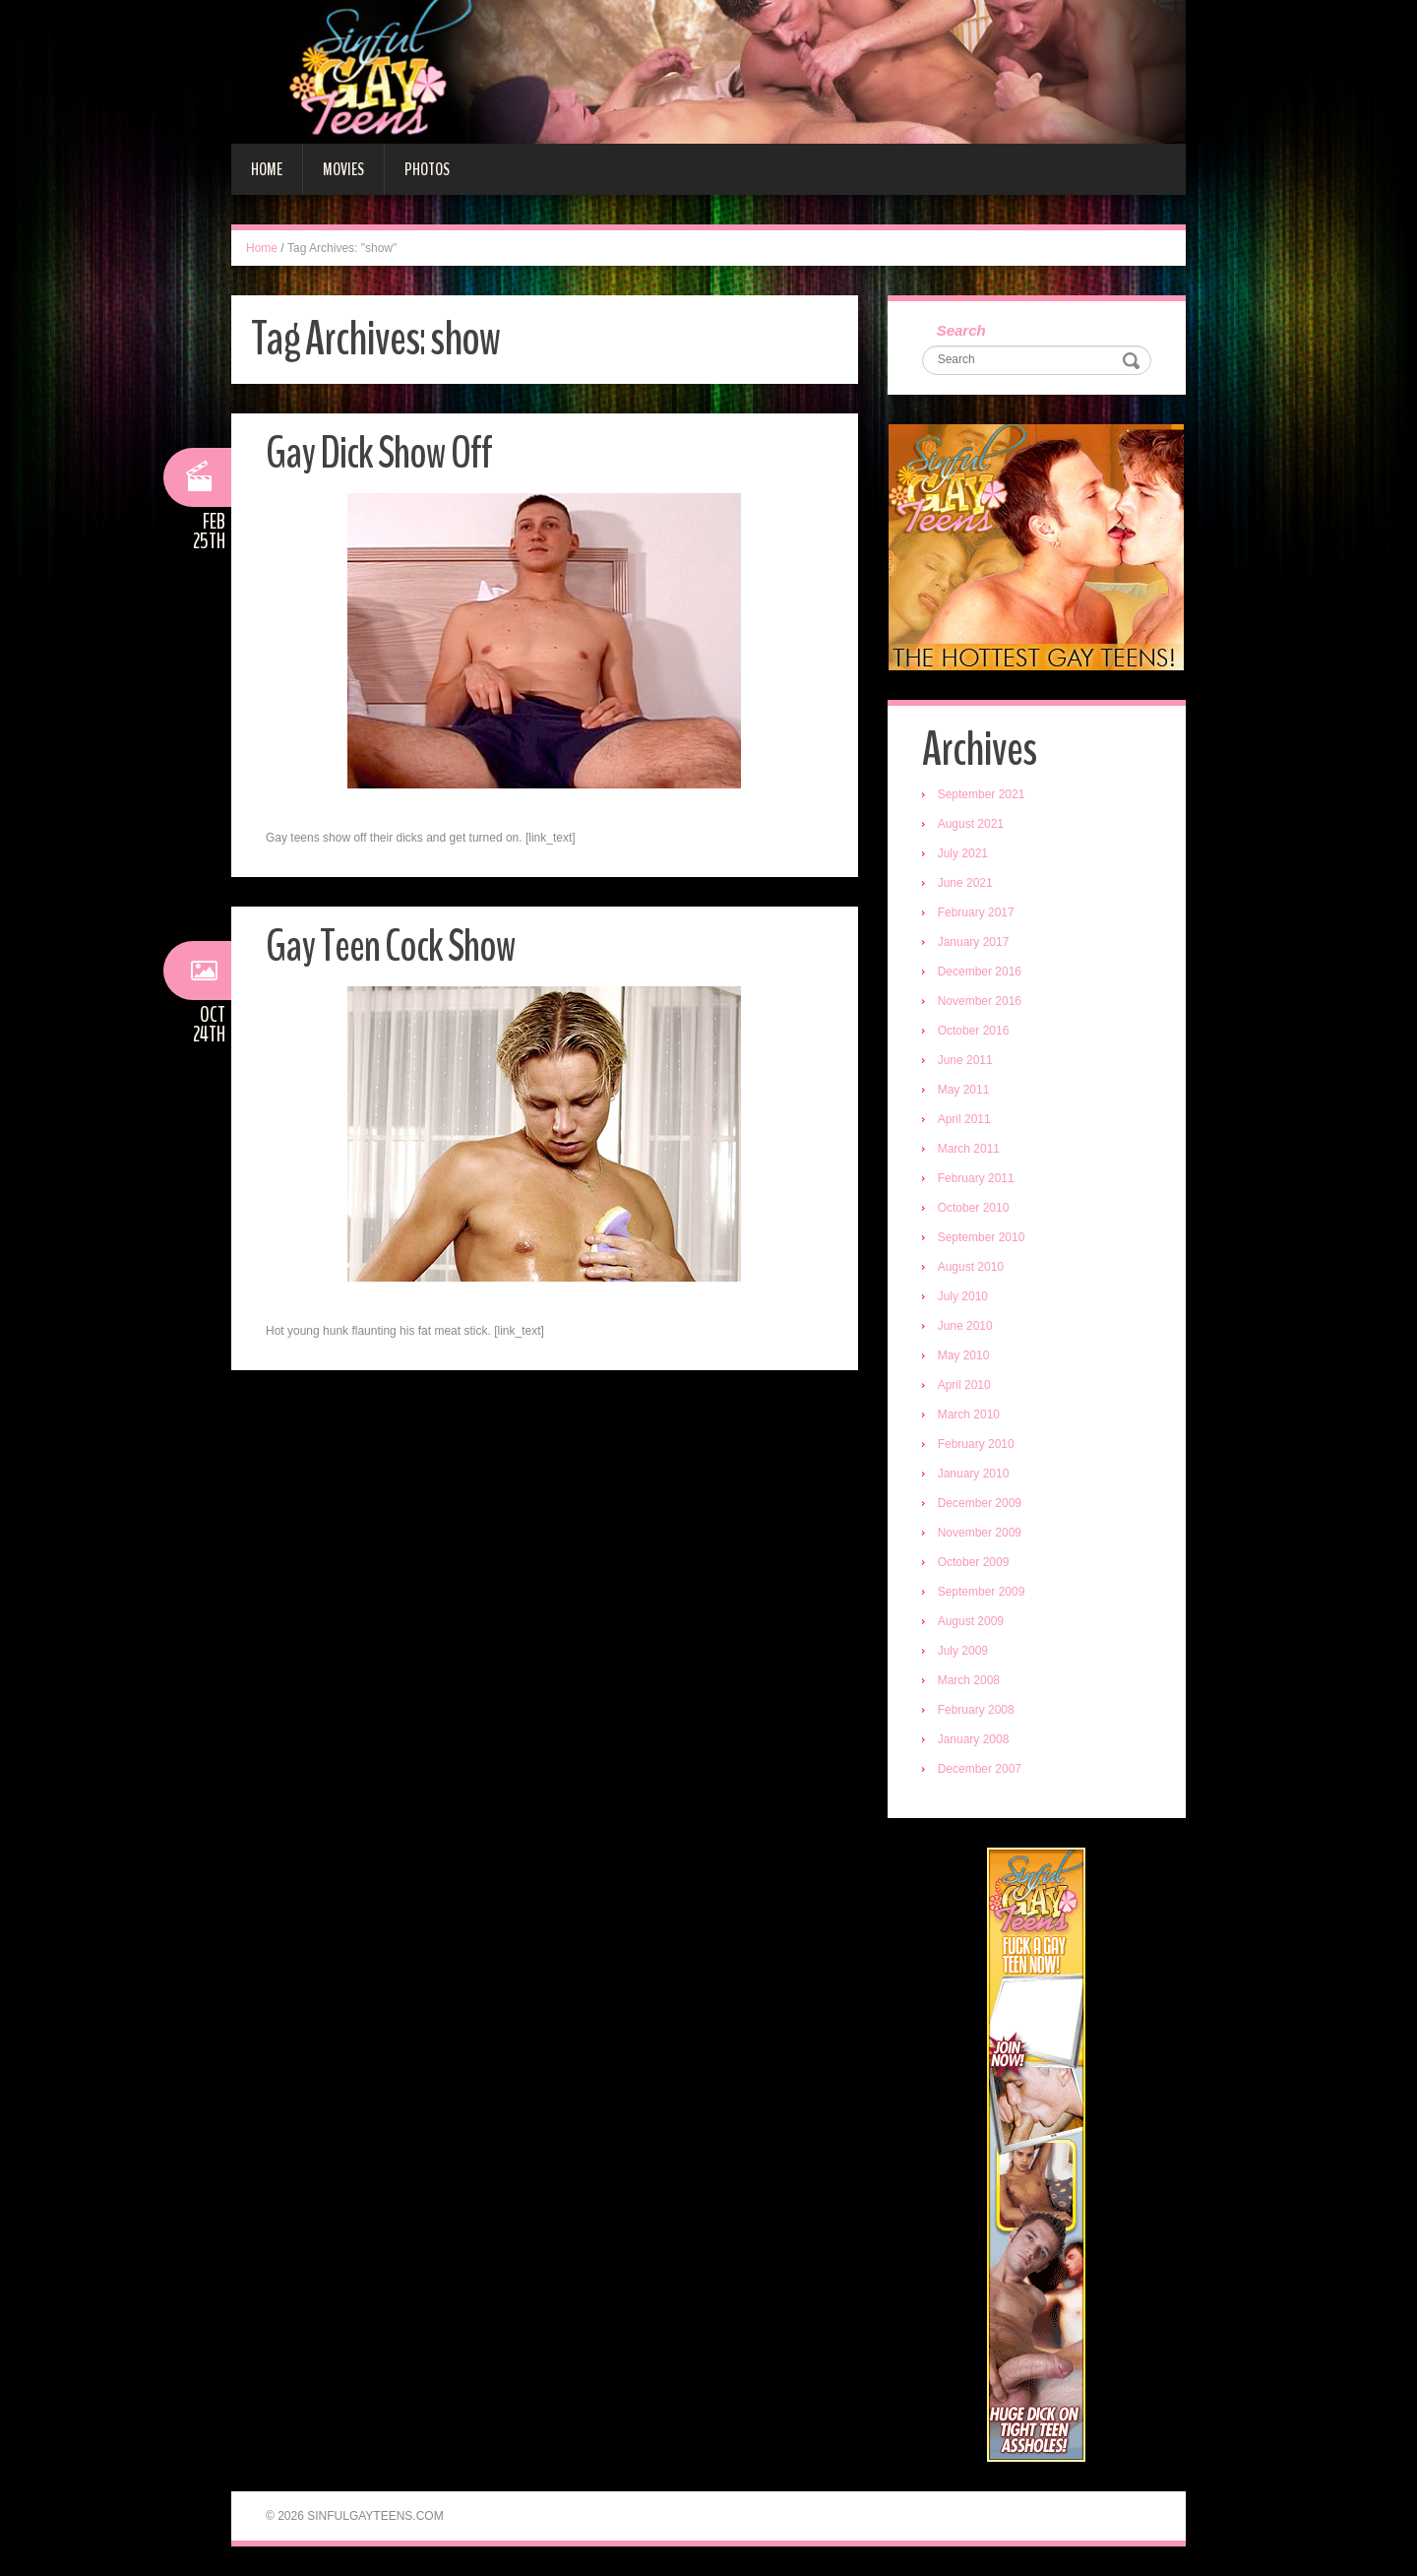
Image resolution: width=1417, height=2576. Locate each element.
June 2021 (965, 883)
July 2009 (963, 1651)
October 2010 (974, 1208)
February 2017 (976, 912)
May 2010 (964, 1355)
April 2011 (964, 1119)
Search (961, 330)
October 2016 (974, 1030)
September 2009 (981, 1592)
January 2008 (974, 1739)
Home (266, 169)
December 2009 (979, 1503)
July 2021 (963, 853)
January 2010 (974, 1473)
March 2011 (969, 1149)
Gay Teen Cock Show (391, 946)
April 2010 (964, 1385)
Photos (427, 169)
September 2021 (981, 794)
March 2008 (969, 1680)
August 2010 (971, 1267)
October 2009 (974, 1562)
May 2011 (964, 1090)
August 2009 (971, 1621)
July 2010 (963, 1296)
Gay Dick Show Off (379, 453)
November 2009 (979, 1532)
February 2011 (976, 1178)
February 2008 (976, 1710)
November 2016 (979, 1001)
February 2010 (976, 1444)
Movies (343, 169)
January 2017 (974, 942)
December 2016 (979, 971)
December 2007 (979, 1769)
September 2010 (981, 1237)
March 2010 (969, 1414)
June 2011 (965, 1060)
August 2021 (971, 824)
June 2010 (965, 1326)
